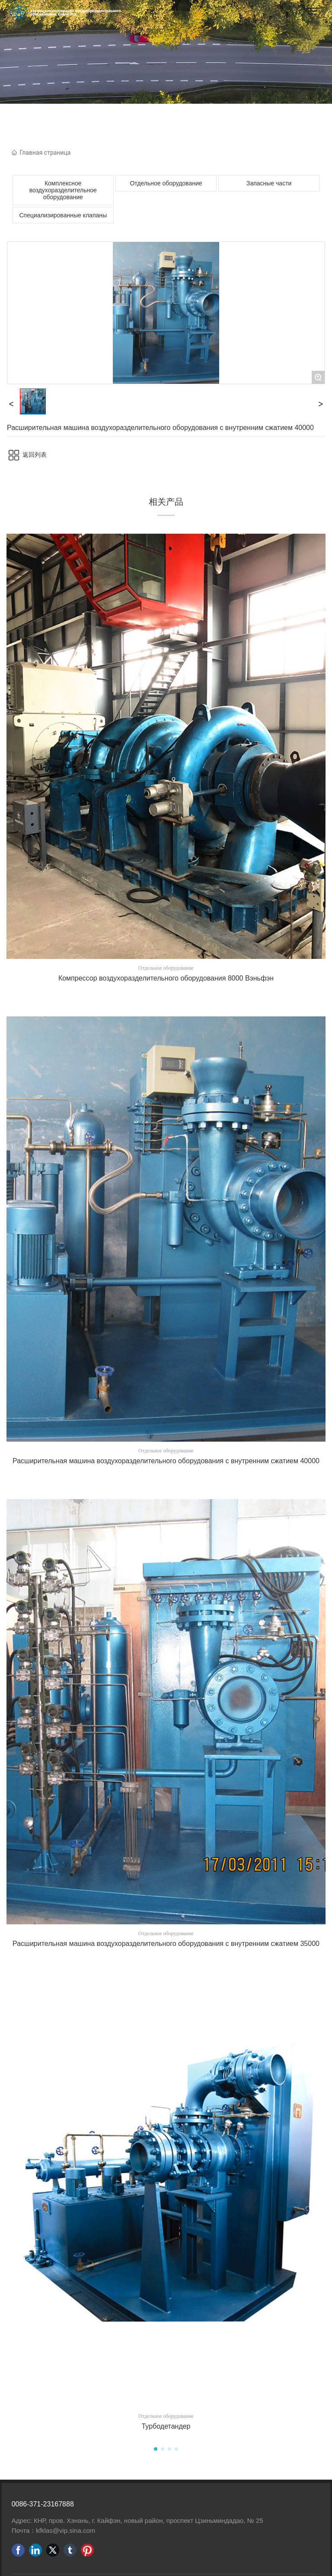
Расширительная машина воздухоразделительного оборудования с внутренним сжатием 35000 (166, 1943)
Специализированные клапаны (63, 215)
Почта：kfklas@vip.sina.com (54, 2530)
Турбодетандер (165, 2426)
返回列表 (34, 455)
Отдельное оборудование (166, 183)
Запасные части (268, 183)
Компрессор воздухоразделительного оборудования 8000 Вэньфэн (166, 978)
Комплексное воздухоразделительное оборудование (63, 190)
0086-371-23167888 (43, 2504)
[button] (155, 2449)
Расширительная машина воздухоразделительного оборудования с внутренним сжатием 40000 (166, 1461)
